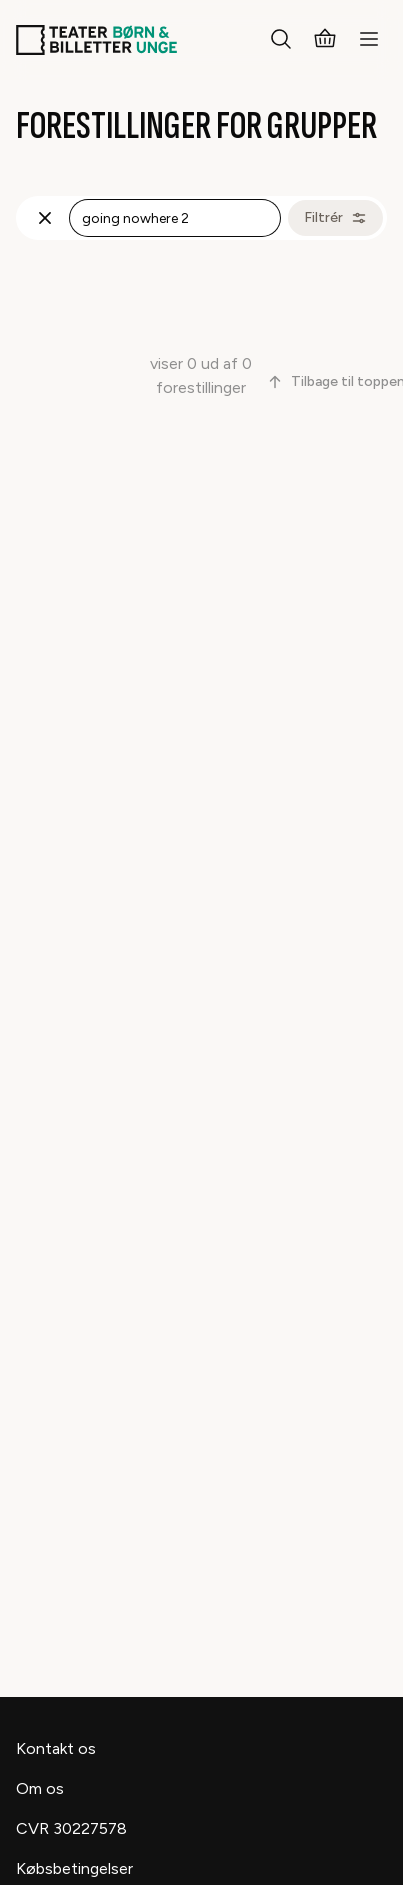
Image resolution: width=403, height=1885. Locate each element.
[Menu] (369, 40)
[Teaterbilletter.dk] (96, 40)
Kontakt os (56, 1748)
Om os (40, 1788)
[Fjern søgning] (45, 218)
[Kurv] (325, 40)
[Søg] (281, 40)
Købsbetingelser (74, 1868)
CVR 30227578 (71, 1828)
